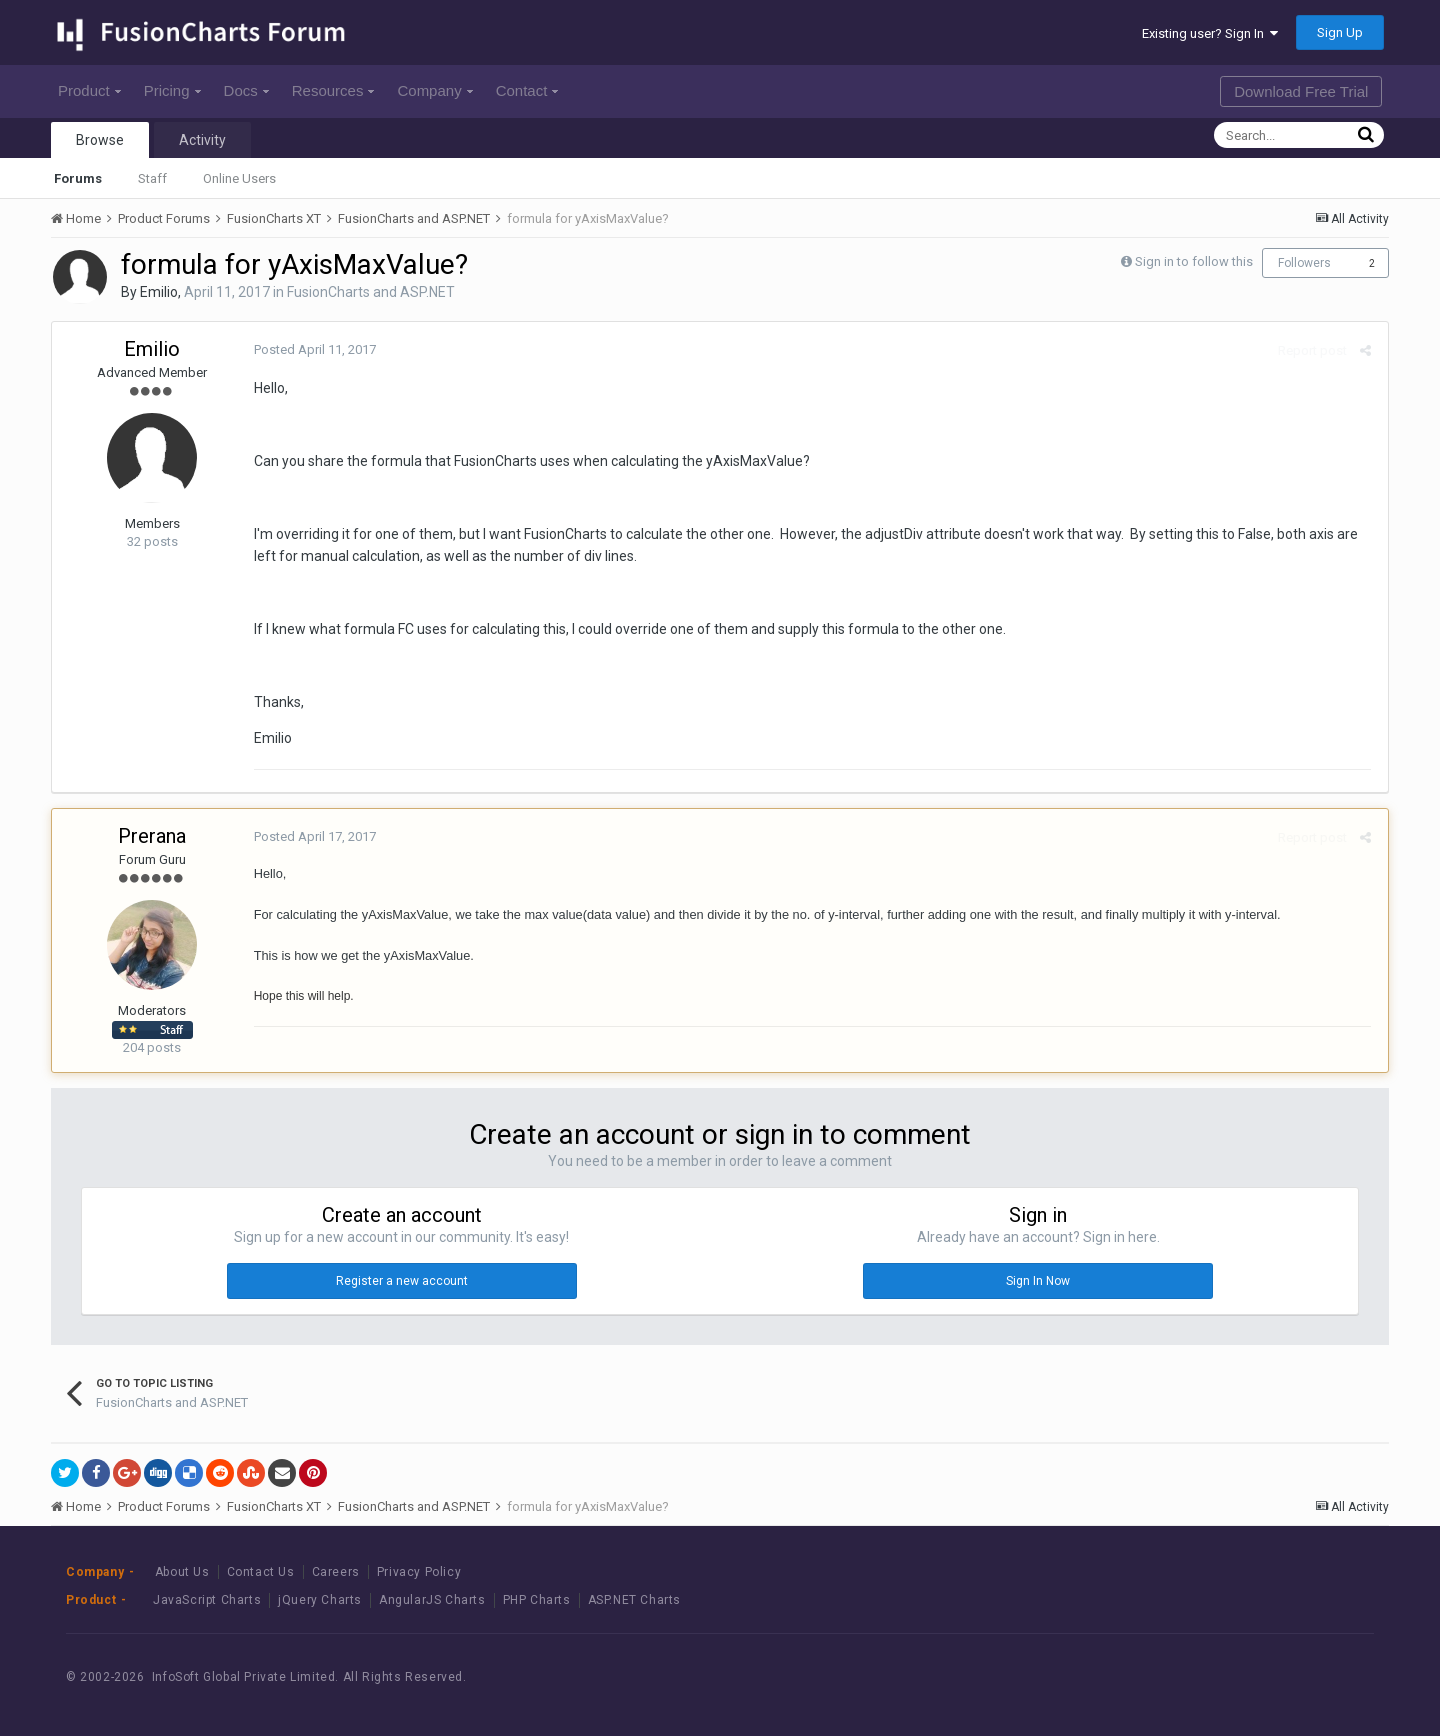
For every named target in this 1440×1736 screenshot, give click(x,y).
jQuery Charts (320, 1600)
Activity (202, 140)
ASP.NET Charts (634, 1600)
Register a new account (402, 1281)
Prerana (152, 836)
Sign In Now (1038, 1281)
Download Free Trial (1301, 91)
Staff (152, 178)
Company (434, 90)
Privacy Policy (419, 1572)
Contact (527, 90)
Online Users (239, 178)
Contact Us (261, 1572)
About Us (182, 1572)
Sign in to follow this (1194, 261)
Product (89, 90)
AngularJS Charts (432, 1600)
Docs (246, 90)
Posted (313, 349)
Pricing (172, 90)
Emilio (159, 292)
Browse (100, 140)
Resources (333, 90)
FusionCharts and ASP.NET (371, 292)
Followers (1304, 263)
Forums (78, 178)
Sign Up (1340, 32)
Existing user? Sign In (1210, 33)
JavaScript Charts (207, 1600)
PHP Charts (537, 1600)
